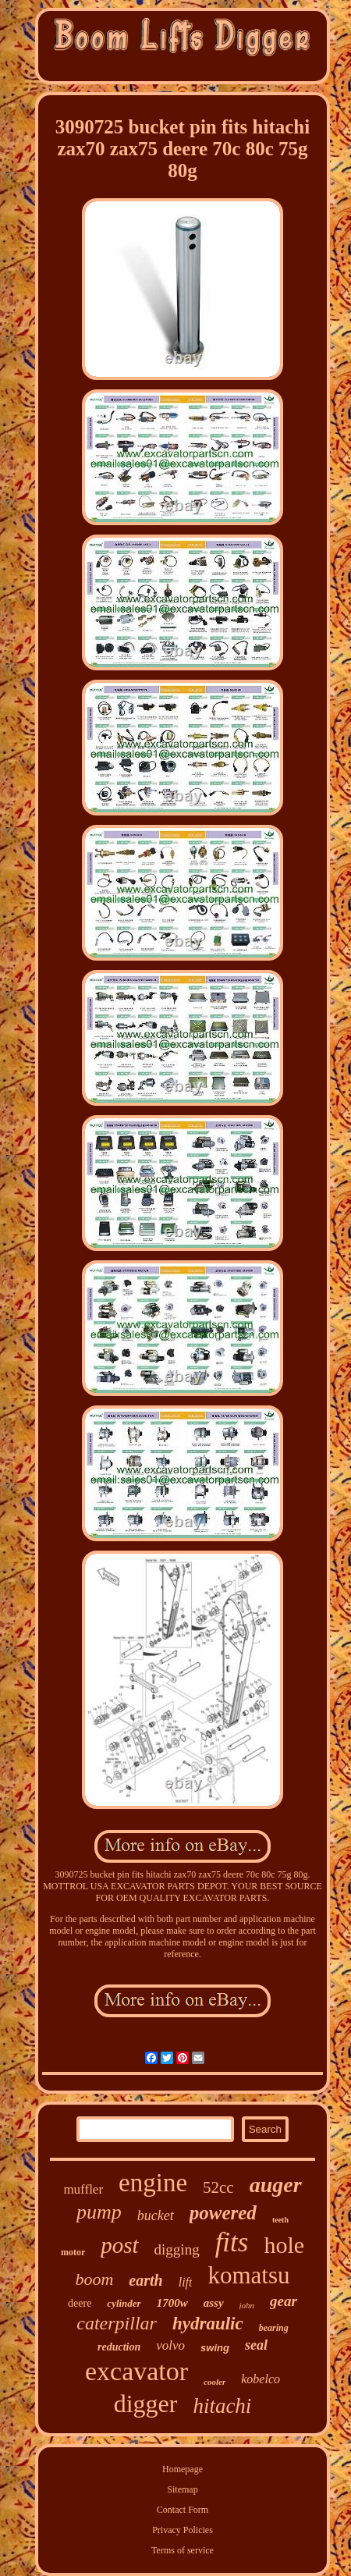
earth (145, 2280)
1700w (172, 2303)
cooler (214, 2381)
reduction (119, 2347)
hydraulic (207, 2323)
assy (214, 2303)
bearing (274, 2327)
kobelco (260, 2379)
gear (283, 2301)
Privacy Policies (182, 2529)
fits (232, 2242)
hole (284, 2245)
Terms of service (182, 2550)
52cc (218, 2187)
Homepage (182, 2469)
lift (186, 2282)
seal (256, 2345)
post (119, 2245)
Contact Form (182, 2509)
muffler (83, 2189)
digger (146, 2403)
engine (153, 2183)
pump (99, 2212)
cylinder (123, 2303)
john (247, 2305)
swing (214, 2348)
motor (73, 2252)
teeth (280, 2219)
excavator (136, 2371)
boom (94, 2279)
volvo (170, 2345)
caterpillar (116, 2323)
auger (276, 2185)
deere (79, 2303)
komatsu (248, 2275)
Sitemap (182, 2489)
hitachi (222, 2406)
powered (223, 2212)
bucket (155, 2215)
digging (177, 2249)
